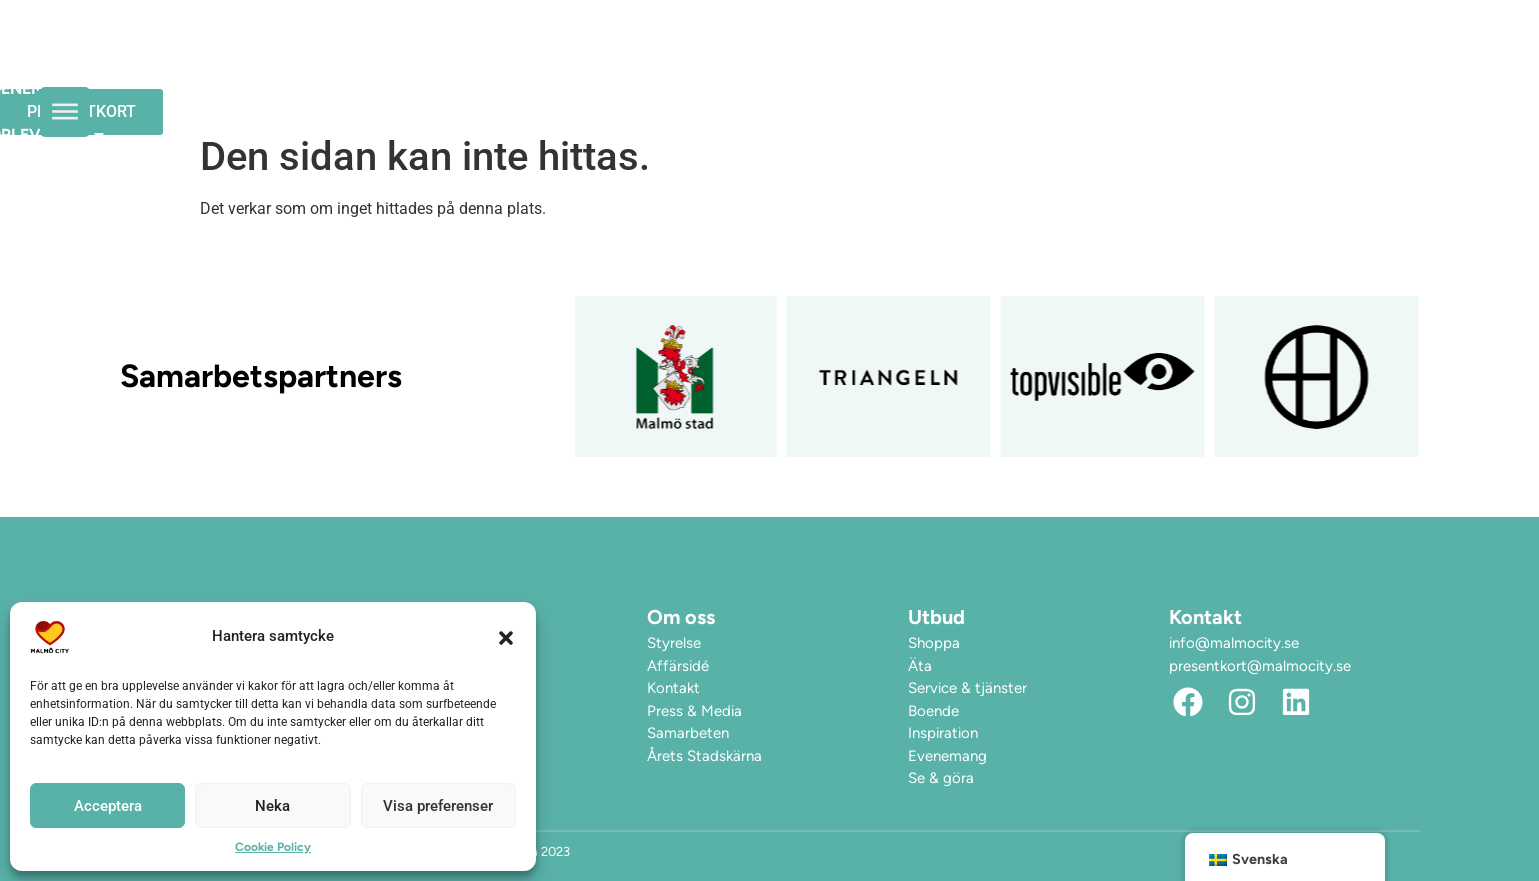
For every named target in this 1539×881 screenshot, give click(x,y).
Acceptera (108, 806)
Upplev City (977, 63)
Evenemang (824, 62)
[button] (506, 637)
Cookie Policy (273, 847)
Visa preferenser (438, 806)
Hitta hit (1118, 62)
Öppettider (686, 62)
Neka (272, 806)
